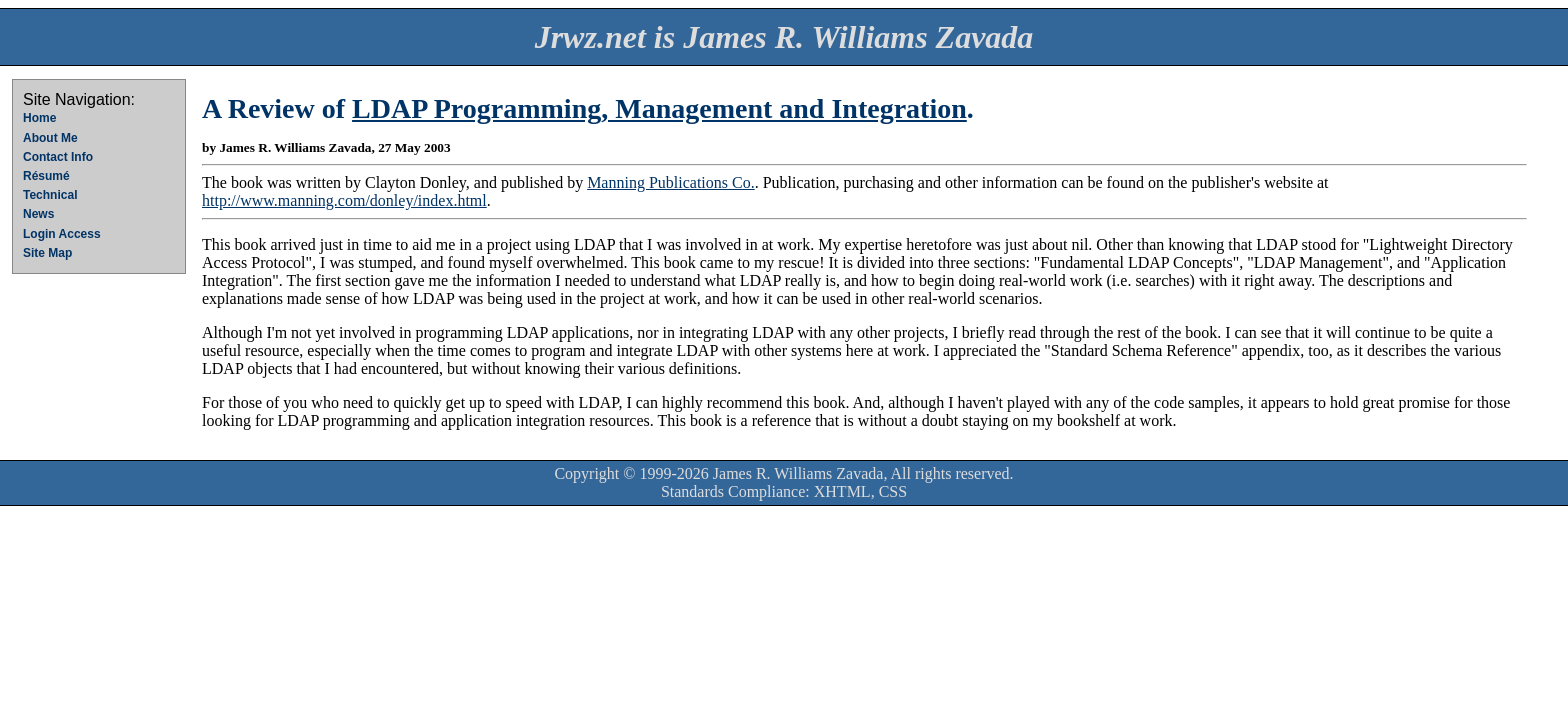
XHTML (842, 491)
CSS (893, 491)
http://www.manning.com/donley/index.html (344, 200)
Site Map (47, 253)
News (38, 214)
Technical (50, 195)
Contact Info (58, 157)
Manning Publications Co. (671, 182)
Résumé (46, 176)
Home (39, 118)
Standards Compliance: (735, 491)
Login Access (62, 234)
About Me (50, 138)
